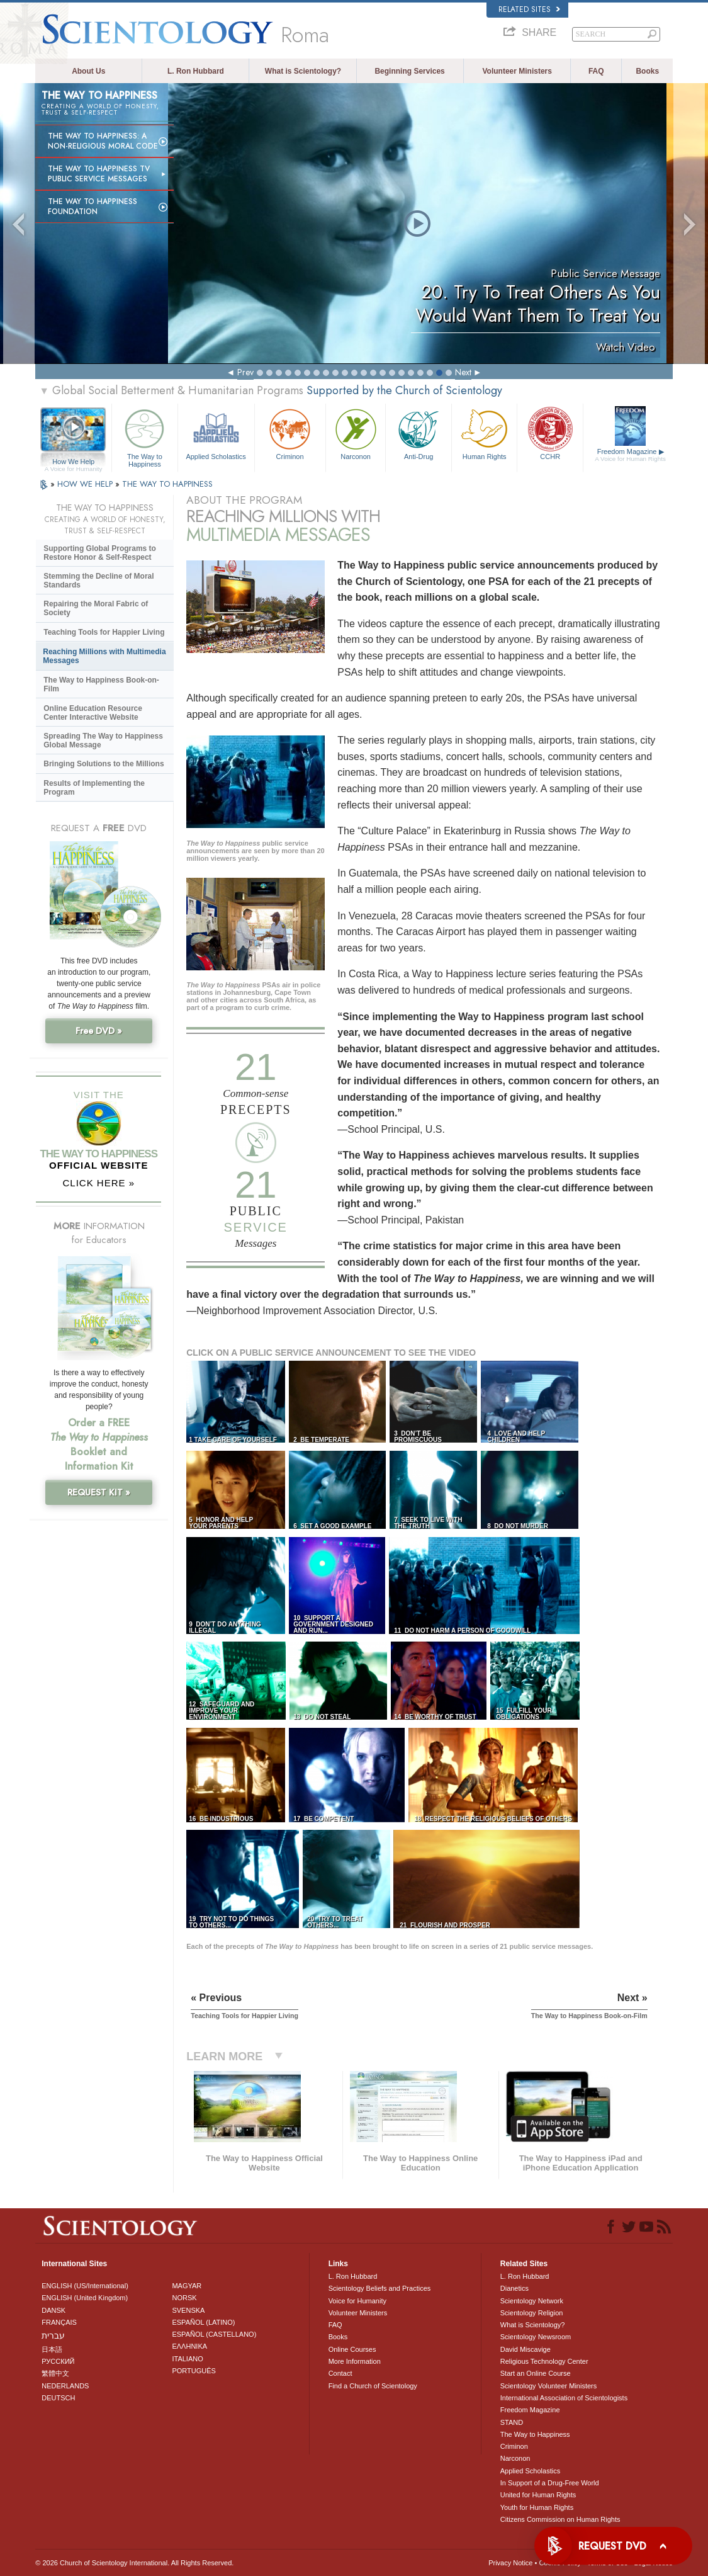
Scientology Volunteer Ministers (548, 2386)
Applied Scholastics (216, 433)
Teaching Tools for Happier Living (103, 632)
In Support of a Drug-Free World (549, 2483)
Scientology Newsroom (535, 2337)
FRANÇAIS (59, 2322)
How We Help (73, 462)
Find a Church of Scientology (373, 2386)
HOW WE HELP (86, 484)
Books (647, 71)
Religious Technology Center (544, 2361)
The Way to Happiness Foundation (92, 206)
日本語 (52, 2349)
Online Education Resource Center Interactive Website (92, 713)
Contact (340, 2373)
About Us (88, 71)
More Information (355, 2361)
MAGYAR (186, 2285)
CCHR (549, 433)
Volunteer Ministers (516, 71)
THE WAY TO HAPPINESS (167, 484)
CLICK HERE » (98, 1182)
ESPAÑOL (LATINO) (203, 2322)
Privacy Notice (510, 2563)
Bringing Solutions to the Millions (103, 763)
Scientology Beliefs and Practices (380, 2288)
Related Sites (529, 9)
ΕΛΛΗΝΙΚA (189, 2346)
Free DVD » (99, 1030)
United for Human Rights (538, 2495)
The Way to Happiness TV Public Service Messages (99, 173)
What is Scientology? (303, 71)
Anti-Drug (418, 433)
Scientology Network (531, 2301)
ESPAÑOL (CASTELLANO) (214, 2334)
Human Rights (484, 433)
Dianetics (514, 2288)
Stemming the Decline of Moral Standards (98, 580)
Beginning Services (409, 71)
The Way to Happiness (144, 436)
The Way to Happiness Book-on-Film (101, 684)
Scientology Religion (531, 2313)
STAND (511, 2422)
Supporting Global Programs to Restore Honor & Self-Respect (99, 553)
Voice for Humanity (357, 2301)
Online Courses (352, 2349)
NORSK (184, 2297)
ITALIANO (187, 2359)
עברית (53, 2335)
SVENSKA (188, 2310)
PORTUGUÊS (193, 2371)
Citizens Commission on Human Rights (560, 2519)
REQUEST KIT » (98, 1492)
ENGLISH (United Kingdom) (85, 2297)
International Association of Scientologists (563, 2398)
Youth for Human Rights (536, 2507)
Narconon (356, 433)
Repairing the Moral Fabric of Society (95, 608)
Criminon (290, 433)
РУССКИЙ (58, 2361)
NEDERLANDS (65, 2386)
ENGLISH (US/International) (85, 2285)
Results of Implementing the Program (94, 788)
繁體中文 (55, 2373)
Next (463, 372)
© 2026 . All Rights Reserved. (134, 2563)
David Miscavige (525, 2349)
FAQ (596, 71)
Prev (245, 372)
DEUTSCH (58, 2398)
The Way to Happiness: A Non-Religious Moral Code (103, 141)
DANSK (53, 2310)
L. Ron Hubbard (195, 71)
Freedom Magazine (630, 455)
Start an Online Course (535, 2373)
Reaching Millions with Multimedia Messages (104, 656)
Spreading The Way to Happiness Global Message (103, 740)
